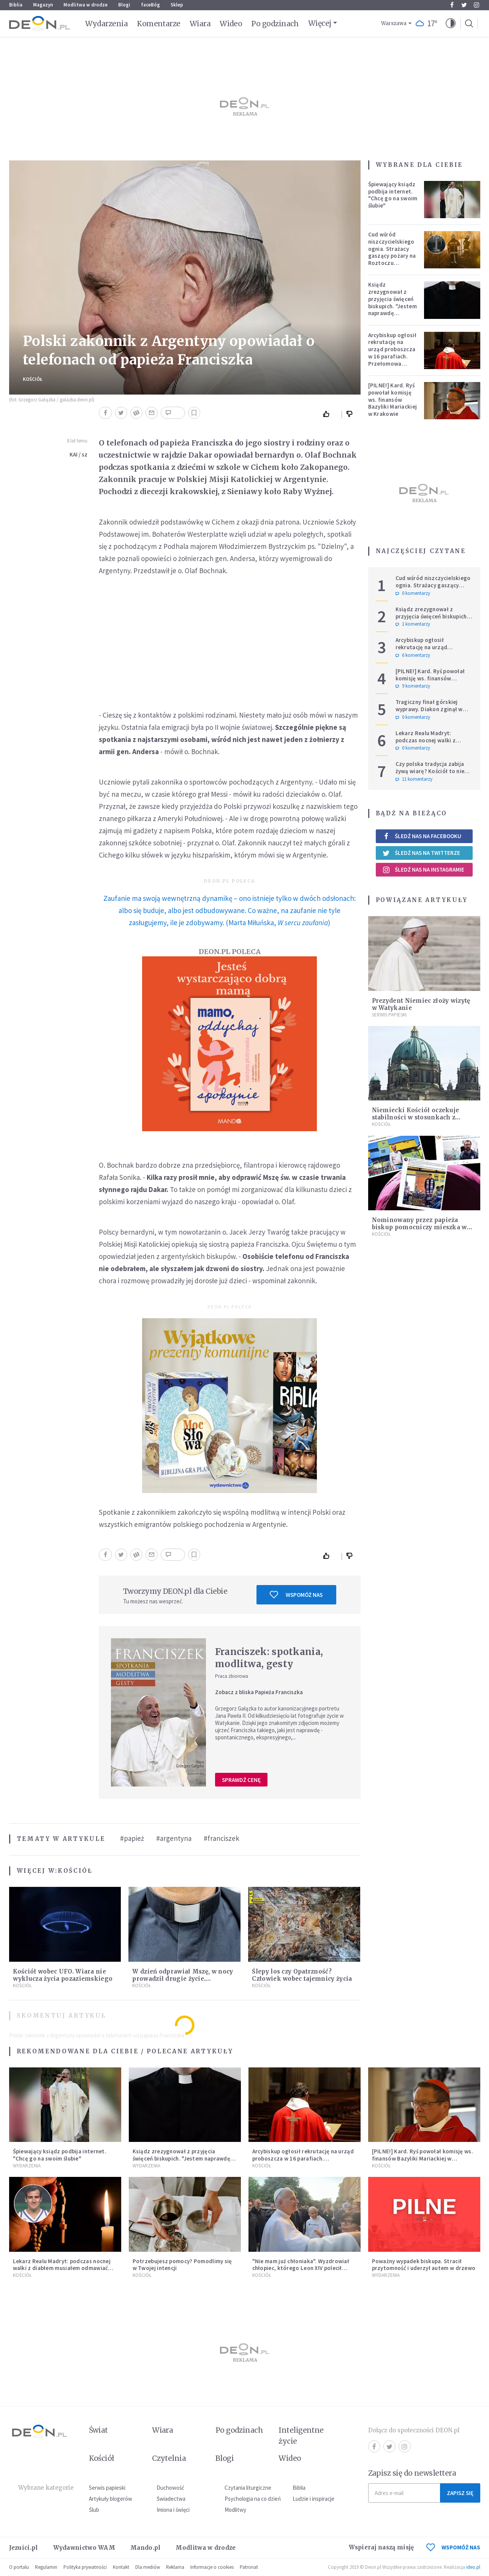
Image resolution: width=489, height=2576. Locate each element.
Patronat (249, 2567)
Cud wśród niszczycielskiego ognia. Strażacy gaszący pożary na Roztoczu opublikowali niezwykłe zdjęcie (392, 256)
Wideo (231, 23)
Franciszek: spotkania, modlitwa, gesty (269, 1658)
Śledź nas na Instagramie (423, 869)
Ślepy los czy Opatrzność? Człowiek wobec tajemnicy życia (302, 1975)
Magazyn (43, 5)
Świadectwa (171, 2498)
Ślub (94, 2509)
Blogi (124, 5)
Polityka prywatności (85, 2567)
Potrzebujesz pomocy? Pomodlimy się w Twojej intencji (182, 2264)
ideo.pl (473, 2567)
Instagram (476, 5)
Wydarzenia (106, 23)
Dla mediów (147, 2567)
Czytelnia (169, 2458)
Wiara (200, 23)
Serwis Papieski (389, 1014)
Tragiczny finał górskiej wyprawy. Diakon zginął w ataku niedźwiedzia (429, 709)
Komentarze (158, 23)
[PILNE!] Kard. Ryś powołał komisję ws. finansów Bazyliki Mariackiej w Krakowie (392, 399)
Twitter (464, 5)
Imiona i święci (173, 2509)
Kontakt (121, 2567)
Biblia (15, 5)
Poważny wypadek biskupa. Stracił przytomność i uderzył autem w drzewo (424, 2264)
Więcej (319, 23)
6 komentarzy (413, 655)
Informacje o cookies (212, 2567)
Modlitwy (235, 2509)
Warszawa (394, 23)
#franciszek (221, 1838)
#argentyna (173, 1838)
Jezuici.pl (23, 2547)
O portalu (19, 2567)
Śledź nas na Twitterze (421, 853)
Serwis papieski (107, 2487)
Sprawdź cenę (241, 1779)
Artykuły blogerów (110, 2498)
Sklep (177, 5)
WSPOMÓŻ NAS (453, 2547)
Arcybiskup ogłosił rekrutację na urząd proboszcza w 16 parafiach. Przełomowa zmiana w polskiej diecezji (392, 356)
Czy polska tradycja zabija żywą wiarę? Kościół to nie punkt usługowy (430, 771)
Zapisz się (460, 2493)
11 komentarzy (414, 779)
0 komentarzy (413, 593)
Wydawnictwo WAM (84, 2547)
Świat (98, 2430)
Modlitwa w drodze (85, 5)
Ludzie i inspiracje (313, 2498)
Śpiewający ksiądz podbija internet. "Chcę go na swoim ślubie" (393, 195)
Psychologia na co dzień (253, 2498)
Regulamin (46, 2567)
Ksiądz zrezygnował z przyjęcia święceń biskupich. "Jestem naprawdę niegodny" (392, 302)
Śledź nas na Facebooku (422, 836)
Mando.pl (145, 2547)
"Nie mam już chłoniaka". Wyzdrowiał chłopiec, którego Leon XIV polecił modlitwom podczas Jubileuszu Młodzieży (301, 2271)
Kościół (33, 379)
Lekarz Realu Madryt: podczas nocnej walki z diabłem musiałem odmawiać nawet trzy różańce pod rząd (434, 743)
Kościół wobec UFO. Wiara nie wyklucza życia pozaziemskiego (63, 1975)
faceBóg (150, 5)
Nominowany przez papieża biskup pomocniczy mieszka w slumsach (419, 1227)
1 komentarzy (413, 624)
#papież (132, 1838)
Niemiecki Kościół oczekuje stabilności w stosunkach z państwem (415, 1117)
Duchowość (170, 2487)
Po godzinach (275, 23)
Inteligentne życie (301, 2435)
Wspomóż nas (296, 1594)
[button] (450, 23)
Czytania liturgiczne (248, 2487)
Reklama (175, 2567)
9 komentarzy (413, 686)
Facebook (452, 5)
